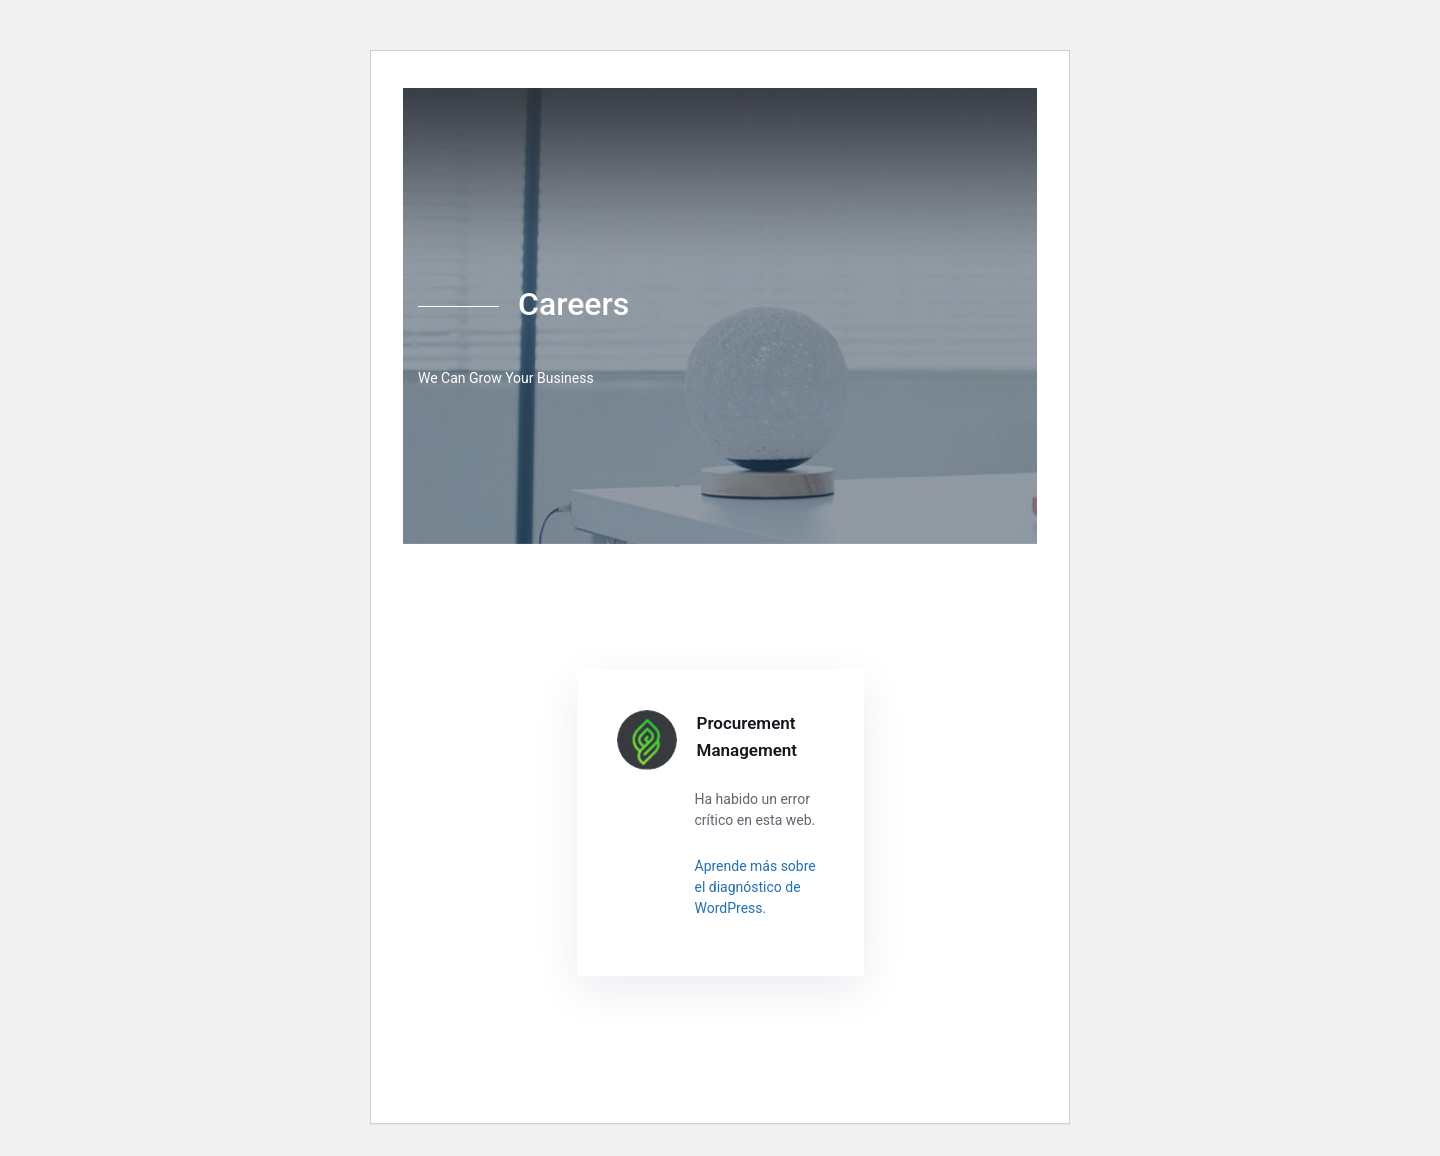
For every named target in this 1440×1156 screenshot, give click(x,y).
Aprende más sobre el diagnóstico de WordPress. (755, 887)
